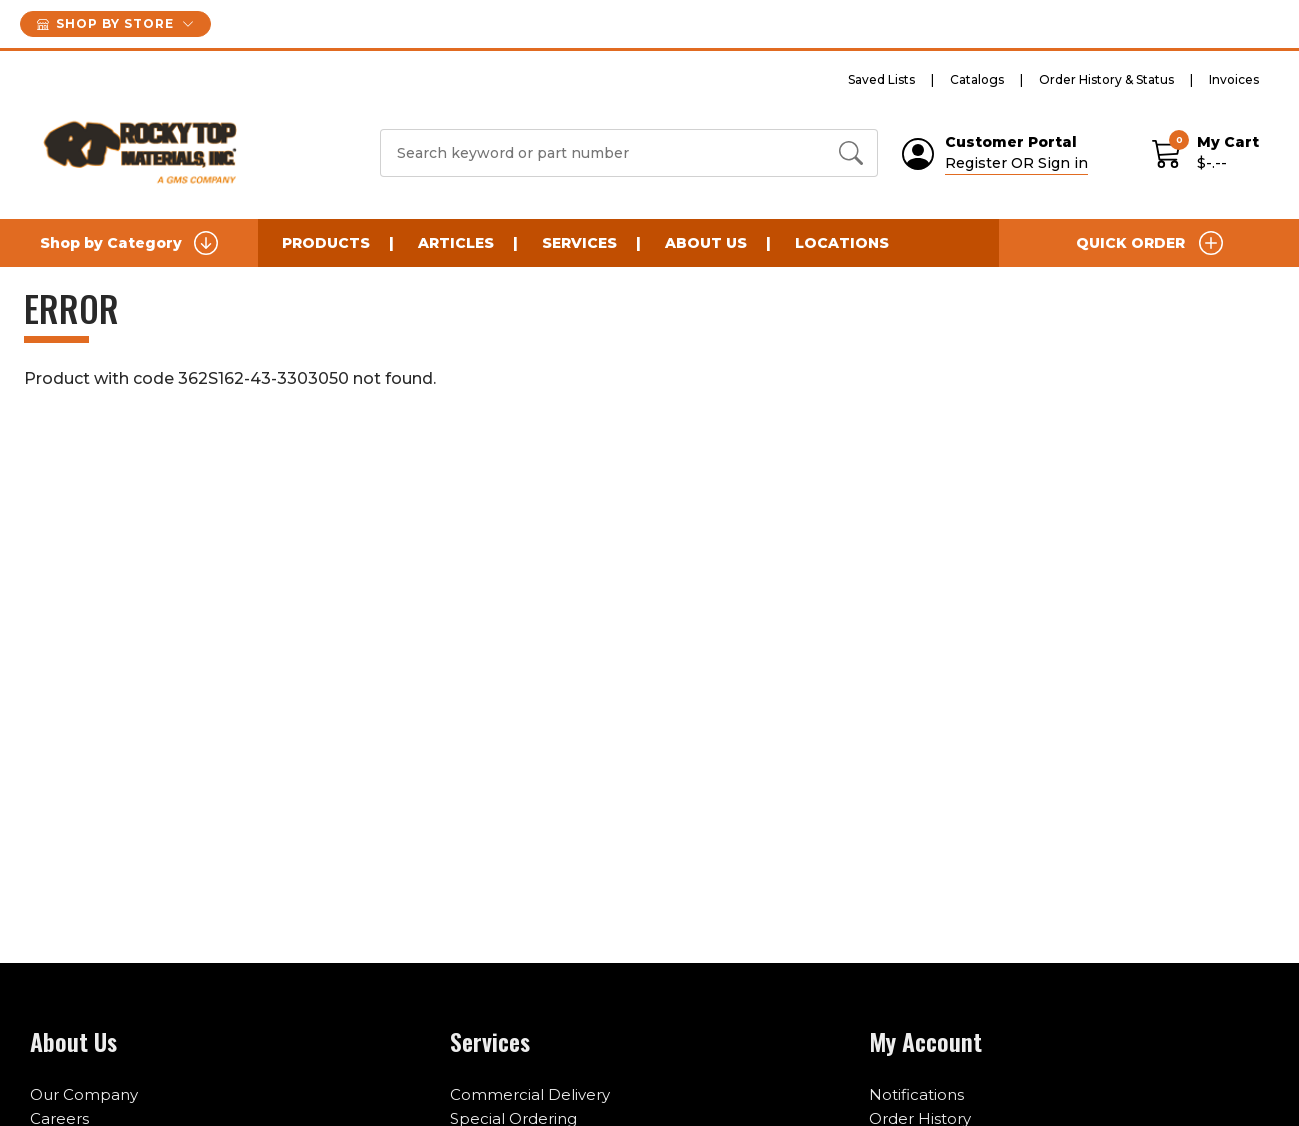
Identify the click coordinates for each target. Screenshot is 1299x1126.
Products (326, 243)
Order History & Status (1106, 79)
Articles (456, 243)
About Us (706, 243)
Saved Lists (881, 79)
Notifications (916, 1094)
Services (579, 243)
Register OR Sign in (1016, 163)
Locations (842, 243)
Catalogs (977, 79)
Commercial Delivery (530, 1094)
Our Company (84, 1094)
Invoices (1234, 79)
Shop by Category (129, 243)
